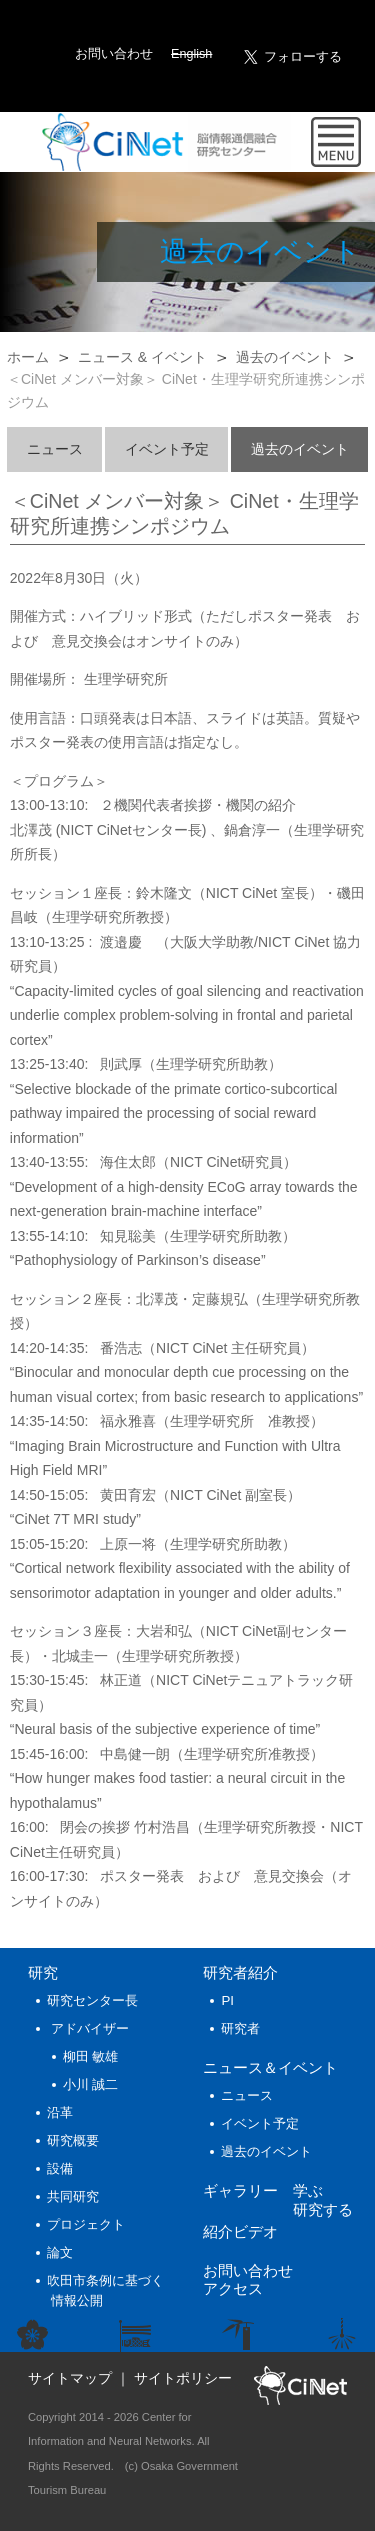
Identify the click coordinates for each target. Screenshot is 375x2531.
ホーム (28, 357)
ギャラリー (240, 2190)
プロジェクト (86, 2224)
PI (227, 2000)
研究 (43, 1972)
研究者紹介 (240, 1972)
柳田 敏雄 (91, 2056)
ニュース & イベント (142, 357)
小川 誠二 (91, 2084)
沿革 (60, 2112)
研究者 (240, 2028)
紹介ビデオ (240, 2231)
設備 (60, 2168)
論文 (60, 2252)
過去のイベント (285, 357)
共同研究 (73, 2196)
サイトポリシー (183, 2378)
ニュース (55, 449)
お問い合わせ (114, 54)
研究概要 (73, 2140)
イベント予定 (167, 449)
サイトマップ (70, 2378)
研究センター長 (92, 2000)
